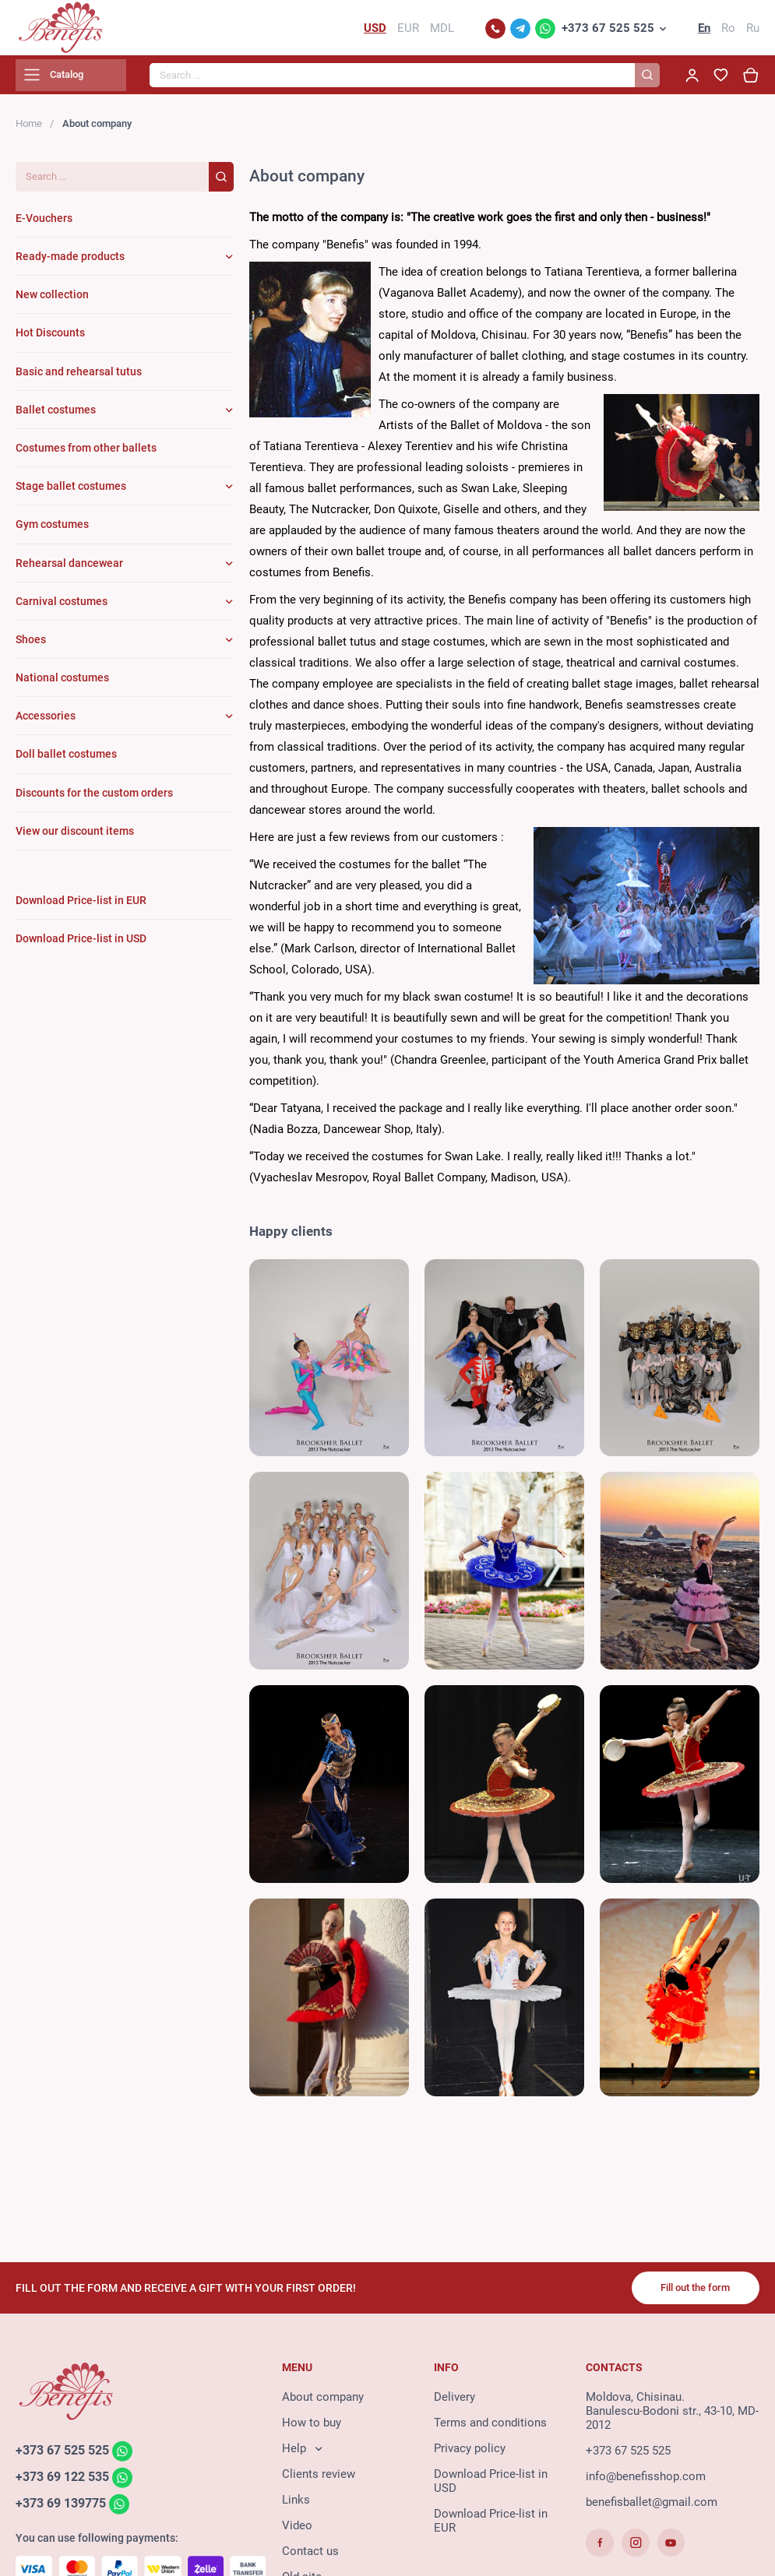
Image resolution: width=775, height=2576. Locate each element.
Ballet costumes (56, 416)
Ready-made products (70, 263)
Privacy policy (470, 2455)
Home (29, 130)
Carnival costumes (61, 607)
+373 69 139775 (65, 2511)
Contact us (310, 2558)
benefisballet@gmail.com (651, 2509)
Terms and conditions (490, 2430)
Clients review (318, 2481)
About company (323, 2404)
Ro (728, 31)
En (704, 31)
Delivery (454, 2404)
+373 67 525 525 (608, 31)
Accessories (46, 722)
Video (297, 2532)
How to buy (311, 2430)
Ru (752, 31)
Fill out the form (689, 2293)
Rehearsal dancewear (69, 569)
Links (296, 2507)
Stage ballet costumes (71, 493)
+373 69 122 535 (67, 2485)
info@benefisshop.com (646, 2483)
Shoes (31, 646)
